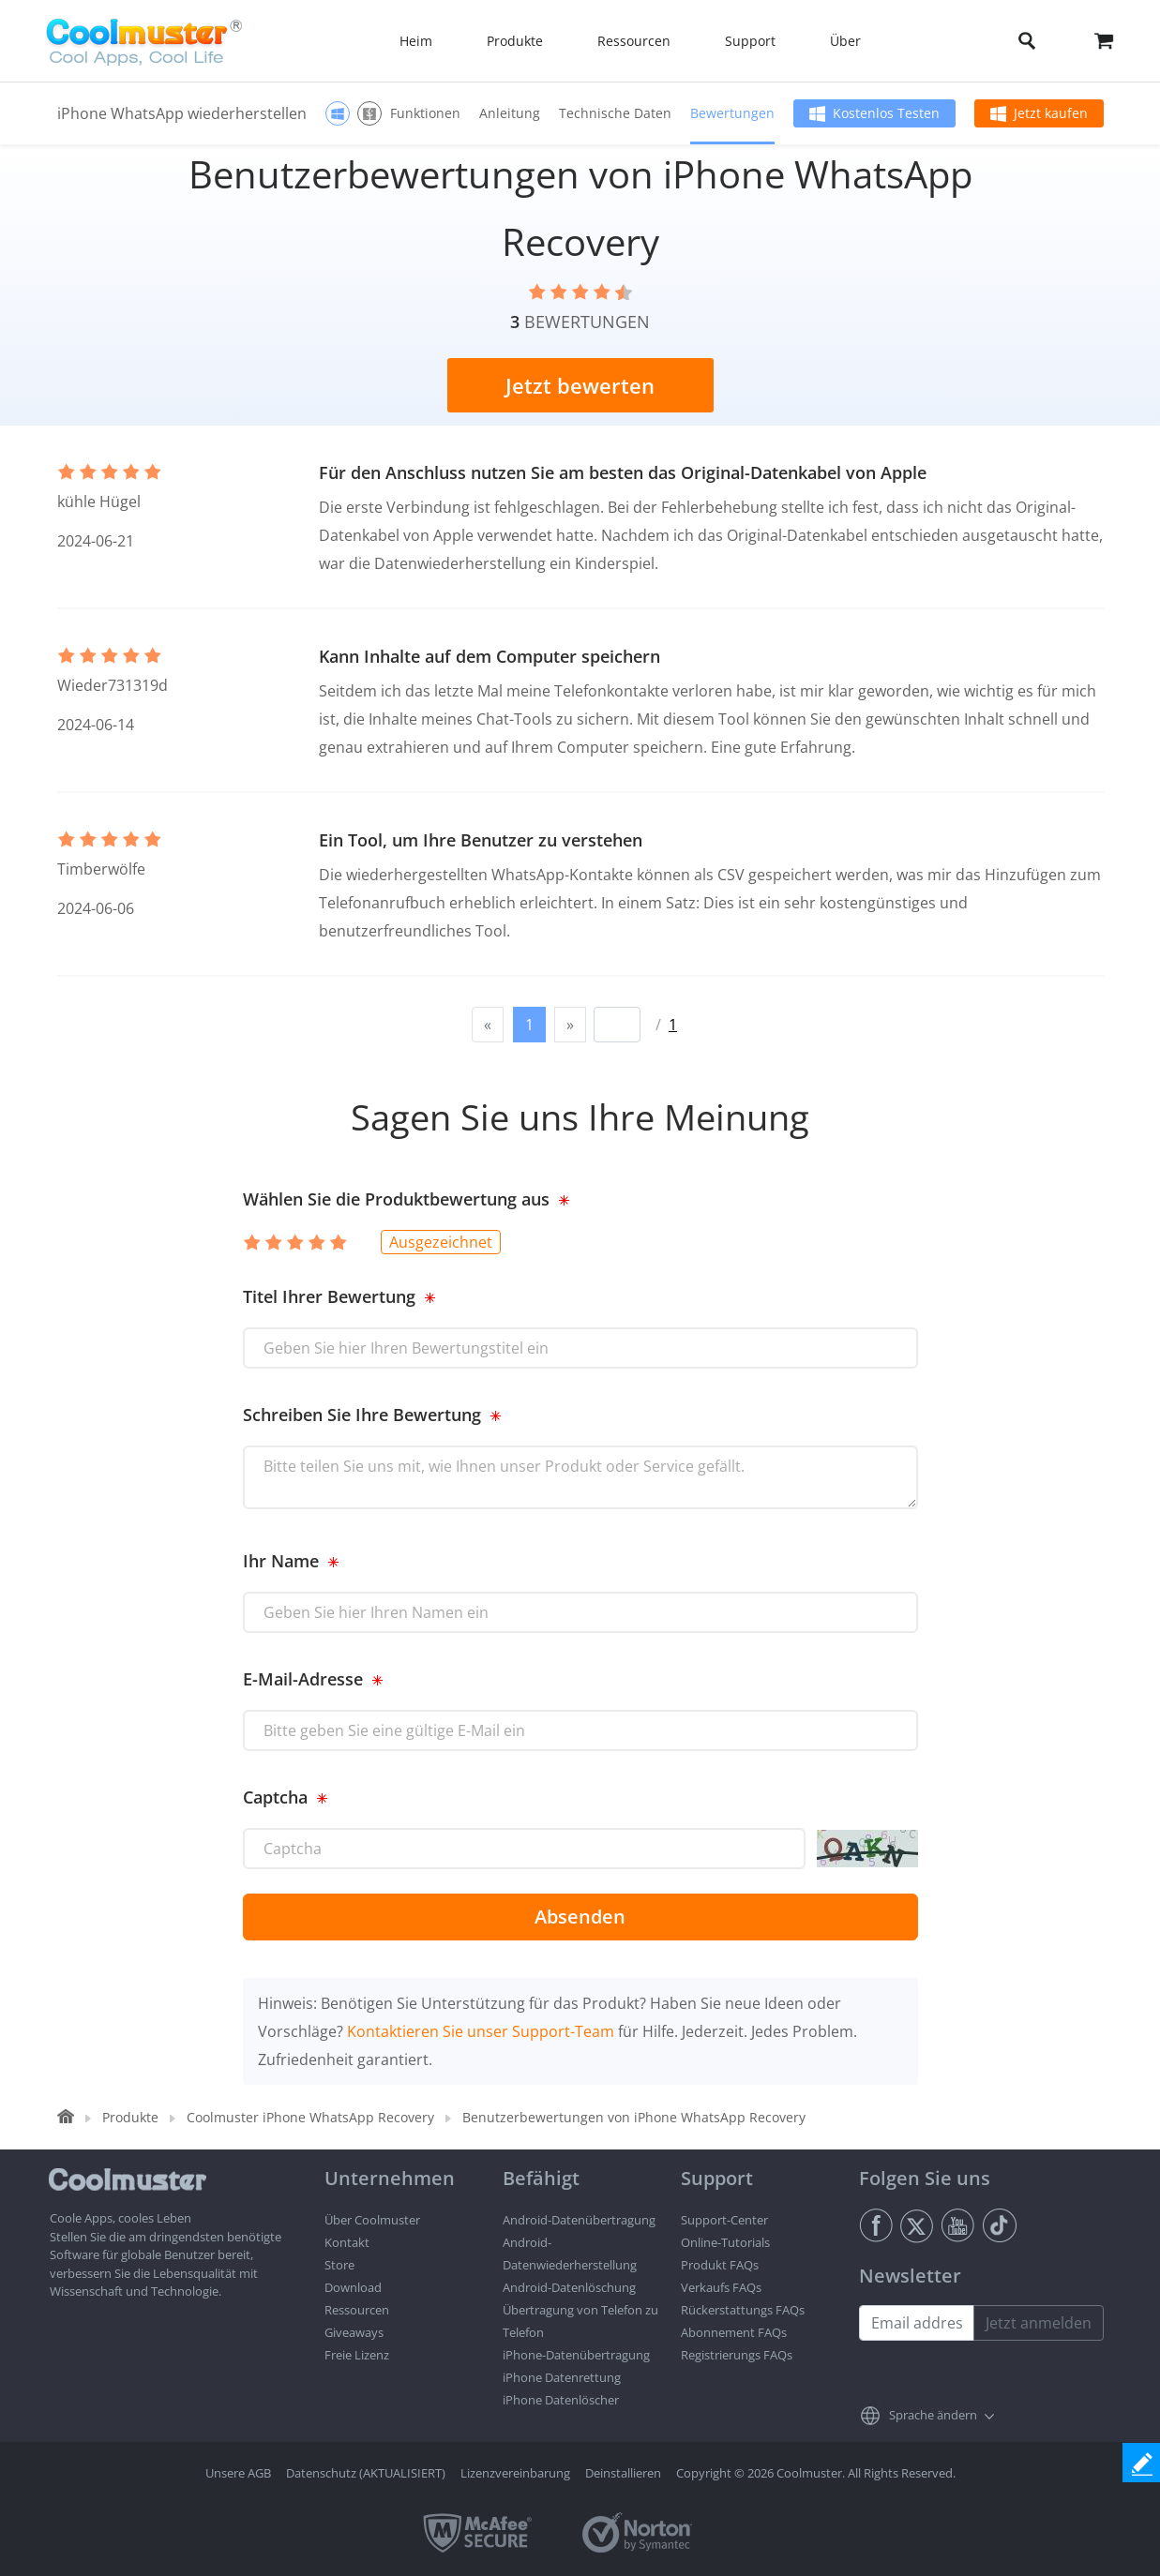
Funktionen (425, 113)
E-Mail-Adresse (303, 1679)
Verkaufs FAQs (721, 2287)
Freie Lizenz (356, 2354)
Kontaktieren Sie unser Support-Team (480, 2031)
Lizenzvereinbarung (515, 2472)
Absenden (580, 1916)
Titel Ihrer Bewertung (329, 1296)
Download (353, 2287)
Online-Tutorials (725, 2242)
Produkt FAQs (720, 2264)
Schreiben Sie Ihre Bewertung (362, 1414)
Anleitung (509, 113)
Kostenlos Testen (886, 113)
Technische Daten (615, 113)
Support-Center (724, 2219)
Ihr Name (281, 1561)
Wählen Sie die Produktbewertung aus (396, 1199)
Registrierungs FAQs (736, 2354)
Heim (415, 41)
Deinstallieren (623, 2472)
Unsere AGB (238, 2472)
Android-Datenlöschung (569, 2287)
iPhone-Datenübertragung (576, 2354)
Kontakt (346, 2242)
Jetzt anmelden (1039, 2323)
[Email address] (916, 2323)
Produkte (130, 2117)
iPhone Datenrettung (562, 2377)
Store (339, 2264)
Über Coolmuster (372, 2219)
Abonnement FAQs (734, 2332)
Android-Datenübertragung (579, 2219)
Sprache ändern (933, 2414)
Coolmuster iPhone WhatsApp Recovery (310, 2117)
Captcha (275, 1797)
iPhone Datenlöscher (561, 2399)
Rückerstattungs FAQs (743, 2309)
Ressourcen (356, 2309)
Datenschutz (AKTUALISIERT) (365, 2472)
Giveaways (354, 2332)
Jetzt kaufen (1051, 113)
